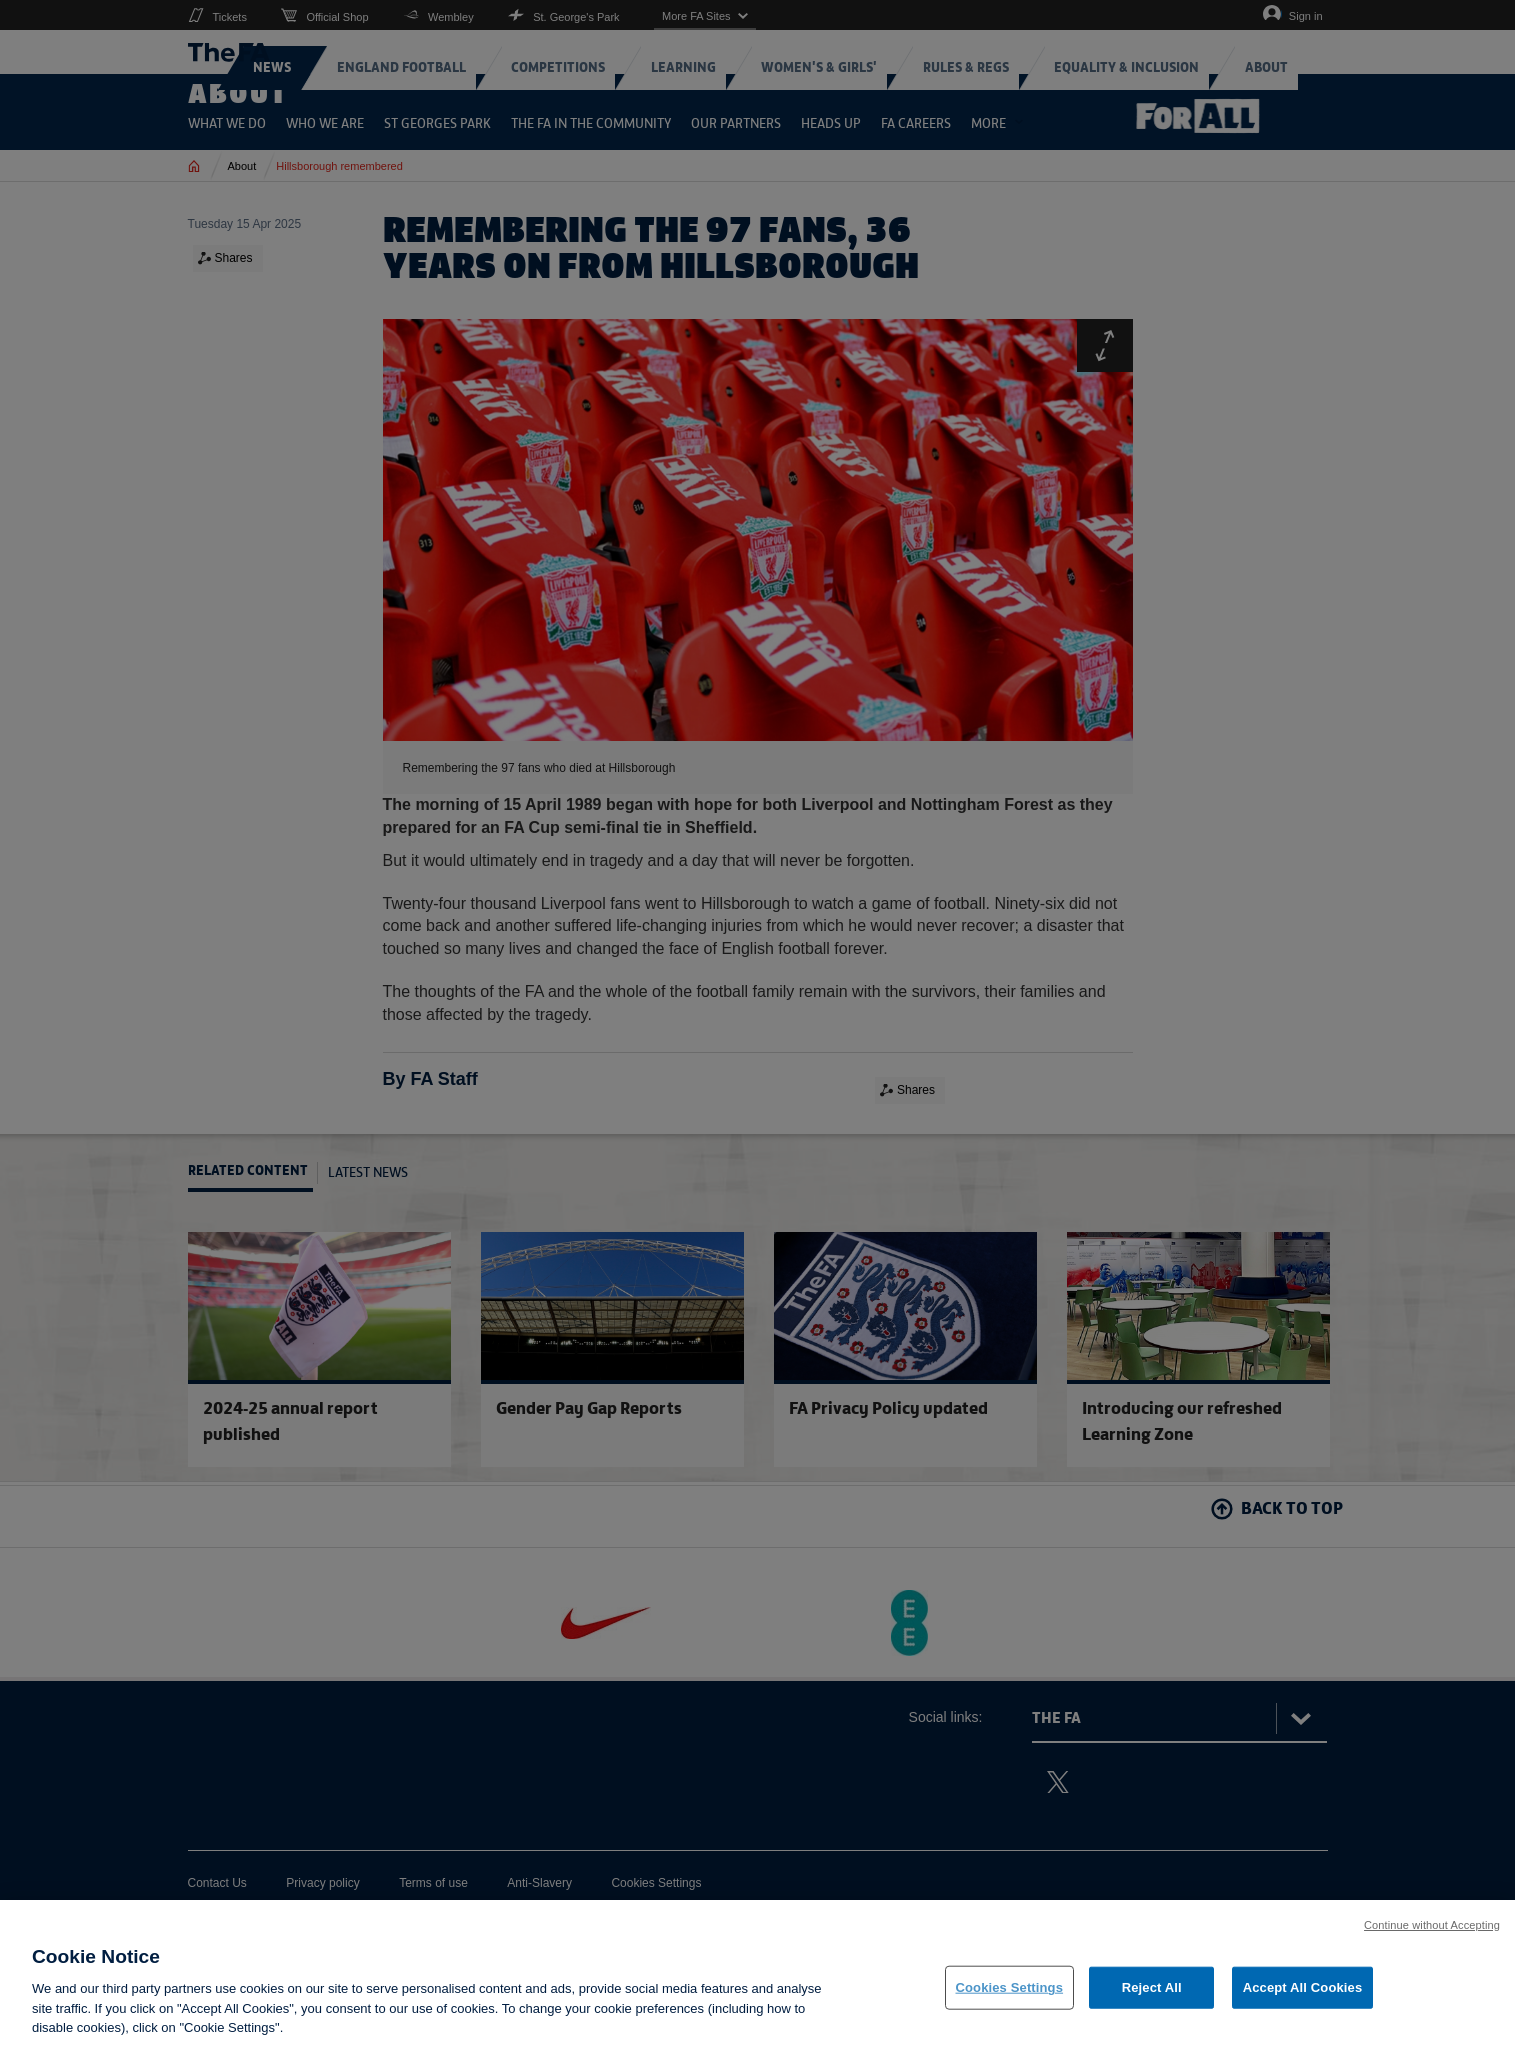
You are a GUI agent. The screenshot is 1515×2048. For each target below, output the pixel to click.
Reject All (1152, 1987)
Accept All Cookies (1303, 1987)
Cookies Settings (1010, 1987)
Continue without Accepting (1432, 1925)
